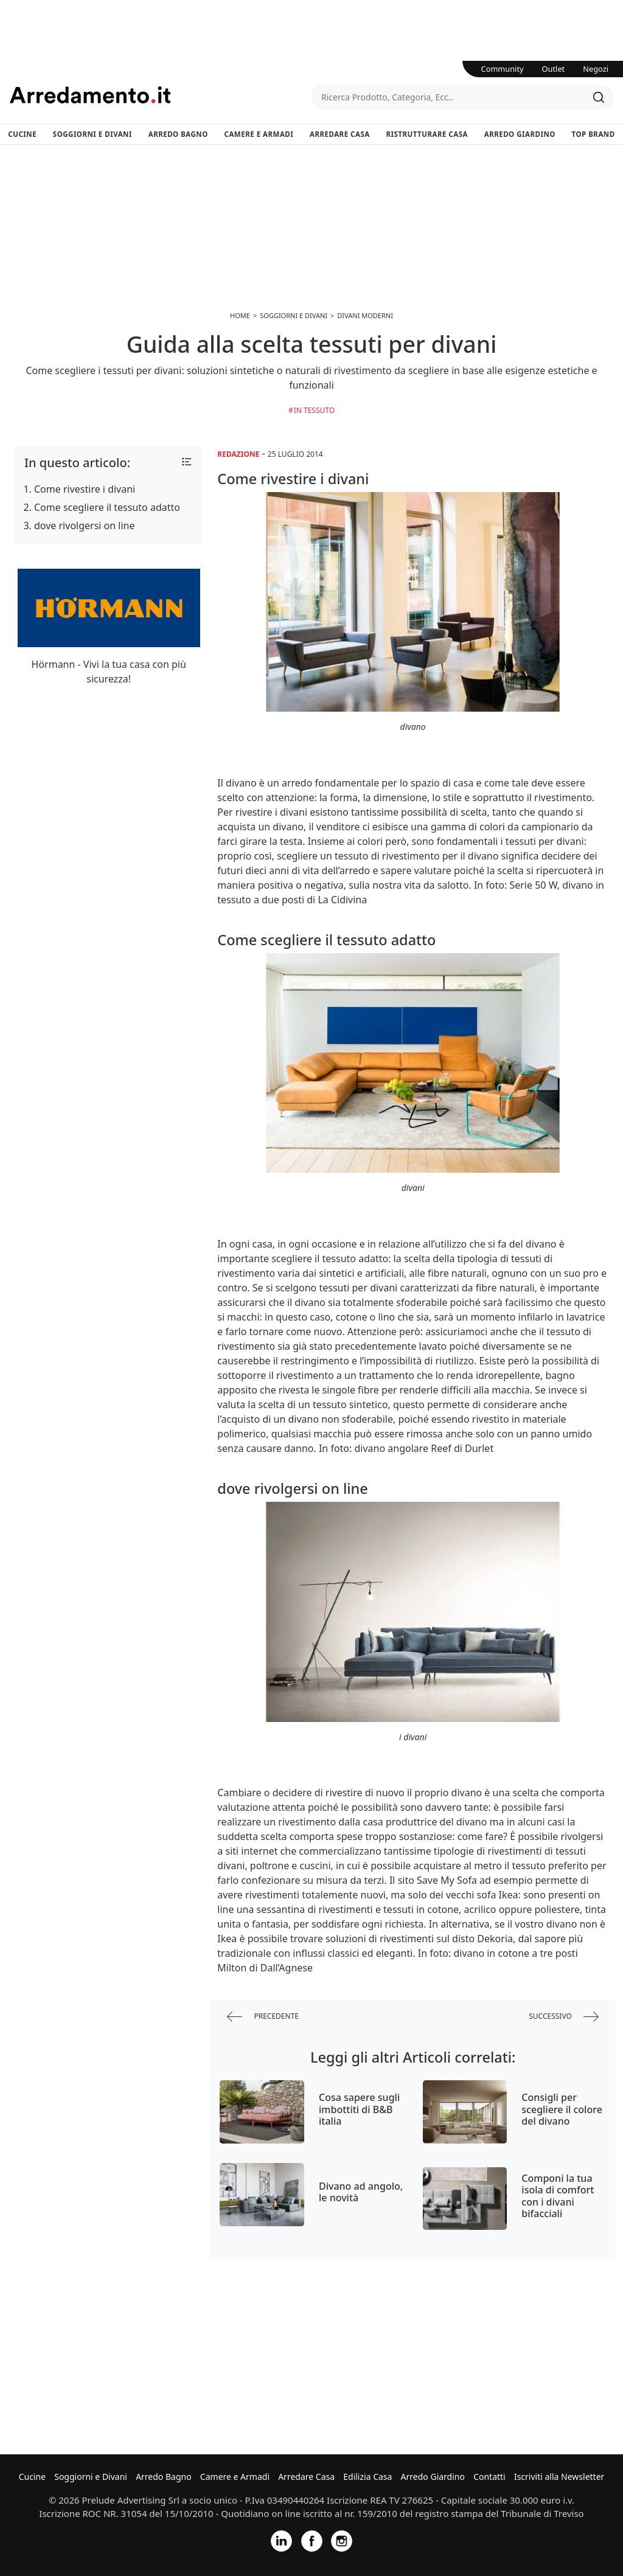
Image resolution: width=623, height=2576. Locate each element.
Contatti (489, 2476)
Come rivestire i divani (84, 489)
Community (502, 68)
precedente (263, 2016)
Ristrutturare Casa (427, 134)
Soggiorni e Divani (92, 134)
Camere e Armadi (259, 134)
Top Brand (593, 134)
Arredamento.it (161, 94)
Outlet (553, 68)
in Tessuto (314, 410)
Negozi (595, 68)
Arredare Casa (340, 134)
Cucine (22, 134)
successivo (564, 2016)
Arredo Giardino (519, 134)
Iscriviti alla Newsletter (559, 2476)
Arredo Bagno (178, 134)
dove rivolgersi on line (84, 525)
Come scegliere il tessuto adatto (107, 507)
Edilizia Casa (367, 2476)
